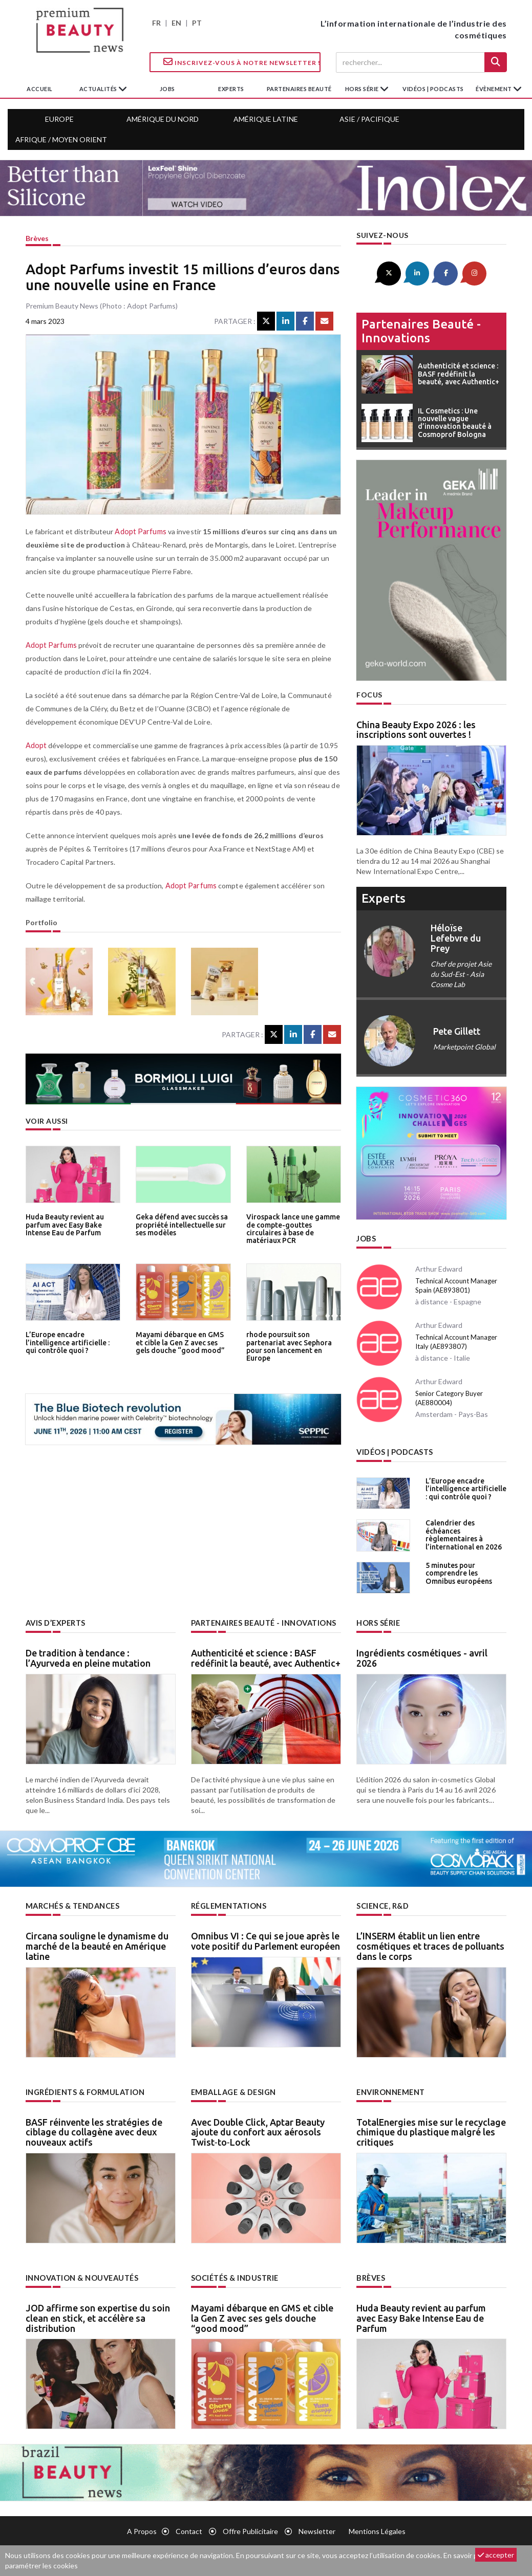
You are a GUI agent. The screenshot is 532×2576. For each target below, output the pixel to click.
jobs (167, 88)
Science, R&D (382, 1904)
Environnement (390, 2089)
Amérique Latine (265, 119)
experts (231, 88)
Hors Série (378, 1621)
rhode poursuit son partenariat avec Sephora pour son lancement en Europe (287, 1345)
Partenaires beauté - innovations (421, 329)
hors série (362, 88)
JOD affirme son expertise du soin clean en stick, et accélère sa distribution (98, 2315)
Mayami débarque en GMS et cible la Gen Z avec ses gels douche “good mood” (182, 1342)
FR (156, 22)
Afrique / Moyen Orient (61, 139)
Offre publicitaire (250, 2527)
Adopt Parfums (139, 531)
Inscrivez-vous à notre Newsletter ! (242, 62)
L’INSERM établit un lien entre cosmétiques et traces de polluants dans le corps (430, 1944)
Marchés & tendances (72, 1904)
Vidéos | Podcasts (433, 88)
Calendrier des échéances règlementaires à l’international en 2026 (461, 1532)
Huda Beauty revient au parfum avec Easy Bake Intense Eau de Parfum (64, 1224)
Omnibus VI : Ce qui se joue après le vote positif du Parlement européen (265, 1939)
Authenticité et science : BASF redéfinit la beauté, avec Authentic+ (266, 1656)
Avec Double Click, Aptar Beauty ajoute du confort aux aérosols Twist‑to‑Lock (258, 2129)
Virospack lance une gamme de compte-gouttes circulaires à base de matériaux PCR (291, 1227)
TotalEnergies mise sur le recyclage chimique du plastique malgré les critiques (431, 2129)
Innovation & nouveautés (82, 2275)
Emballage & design (232, 2089)
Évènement (494, 88)
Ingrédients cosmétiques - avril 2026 (421, 1656)
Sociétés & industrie (234, 2275)
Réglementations (228, 1904)
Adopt (36, 745)
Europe (59, 119)
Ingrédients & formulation (84, 2089)
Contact (189, 2527)
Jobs (365, 1237)
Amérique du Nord (162, 119)
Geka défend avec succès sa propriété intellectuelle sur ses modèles (180, 1224)
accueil (40, 88)
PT (197, 22)
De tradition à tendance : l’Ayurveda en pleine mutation (88, 1656)
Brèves (37, 238)
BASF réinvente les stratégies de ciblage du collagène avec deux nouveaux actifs (94, 2129)
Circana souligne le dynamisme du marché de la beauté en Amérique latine (97, 1944)
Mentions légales (377, 2527)
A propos (142, 2527)
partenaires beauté (299, 88)
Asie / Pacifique (369, 119)
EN (176, 22)
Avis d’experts (56, 1621)
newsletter (317, 2527)
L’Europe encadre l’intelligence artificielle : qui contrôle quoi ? (72, 1342)
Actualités (99, 88)
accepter (496, 2554)
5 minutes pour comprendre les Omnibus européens (465, 1571)
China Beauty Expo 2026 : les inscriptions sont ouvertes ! (416, 728)
